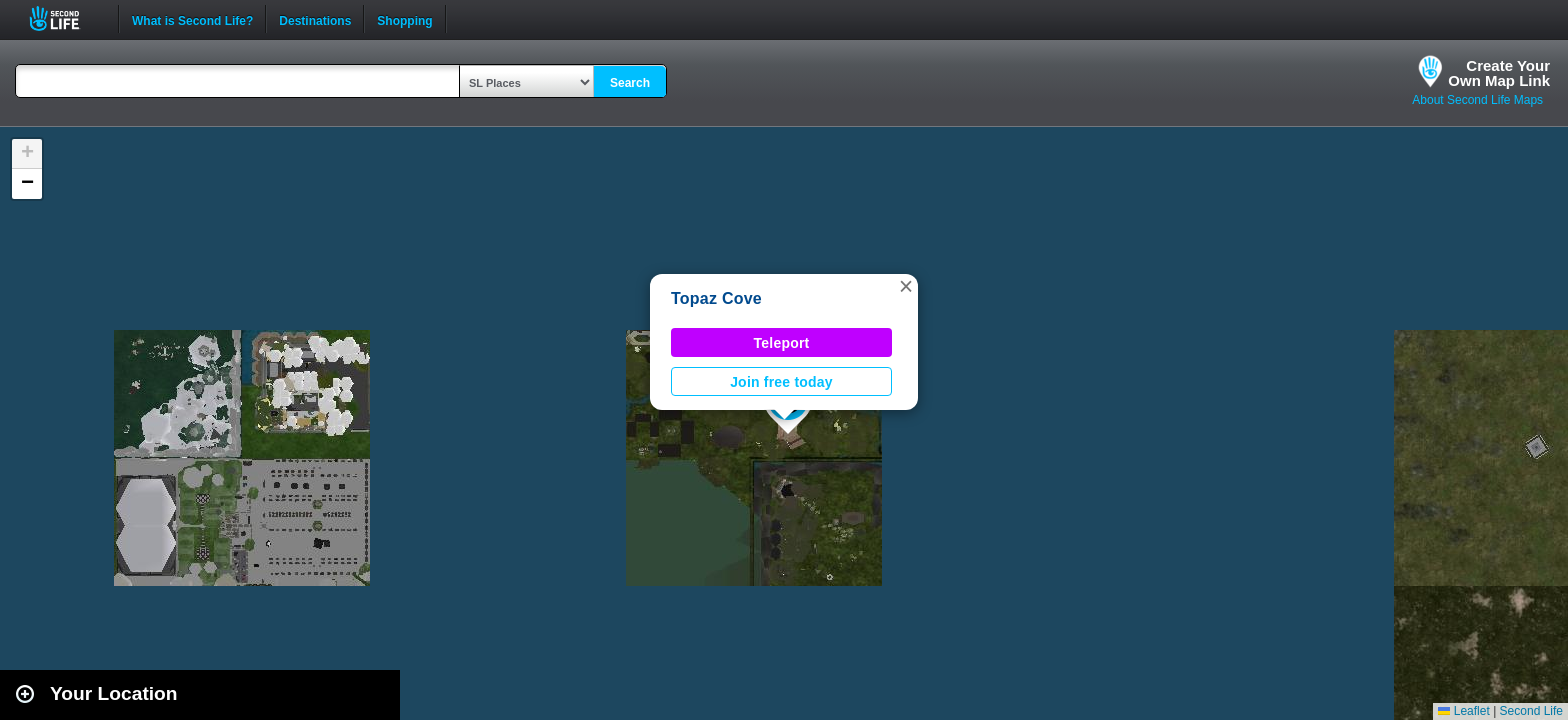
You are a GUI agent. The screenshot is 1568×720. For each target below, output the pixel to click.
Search (630, 83)
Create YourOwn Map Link (1499, 73)
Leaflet (1463, 711)
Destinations (315, 19)
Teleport (782, 343)
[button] (906, 286)
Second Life (65, 18)
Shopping (404, 19)
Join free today (781, 382)
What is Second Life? (192, 19)
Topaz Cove (716, 298)
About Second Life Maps (1477, 100)
